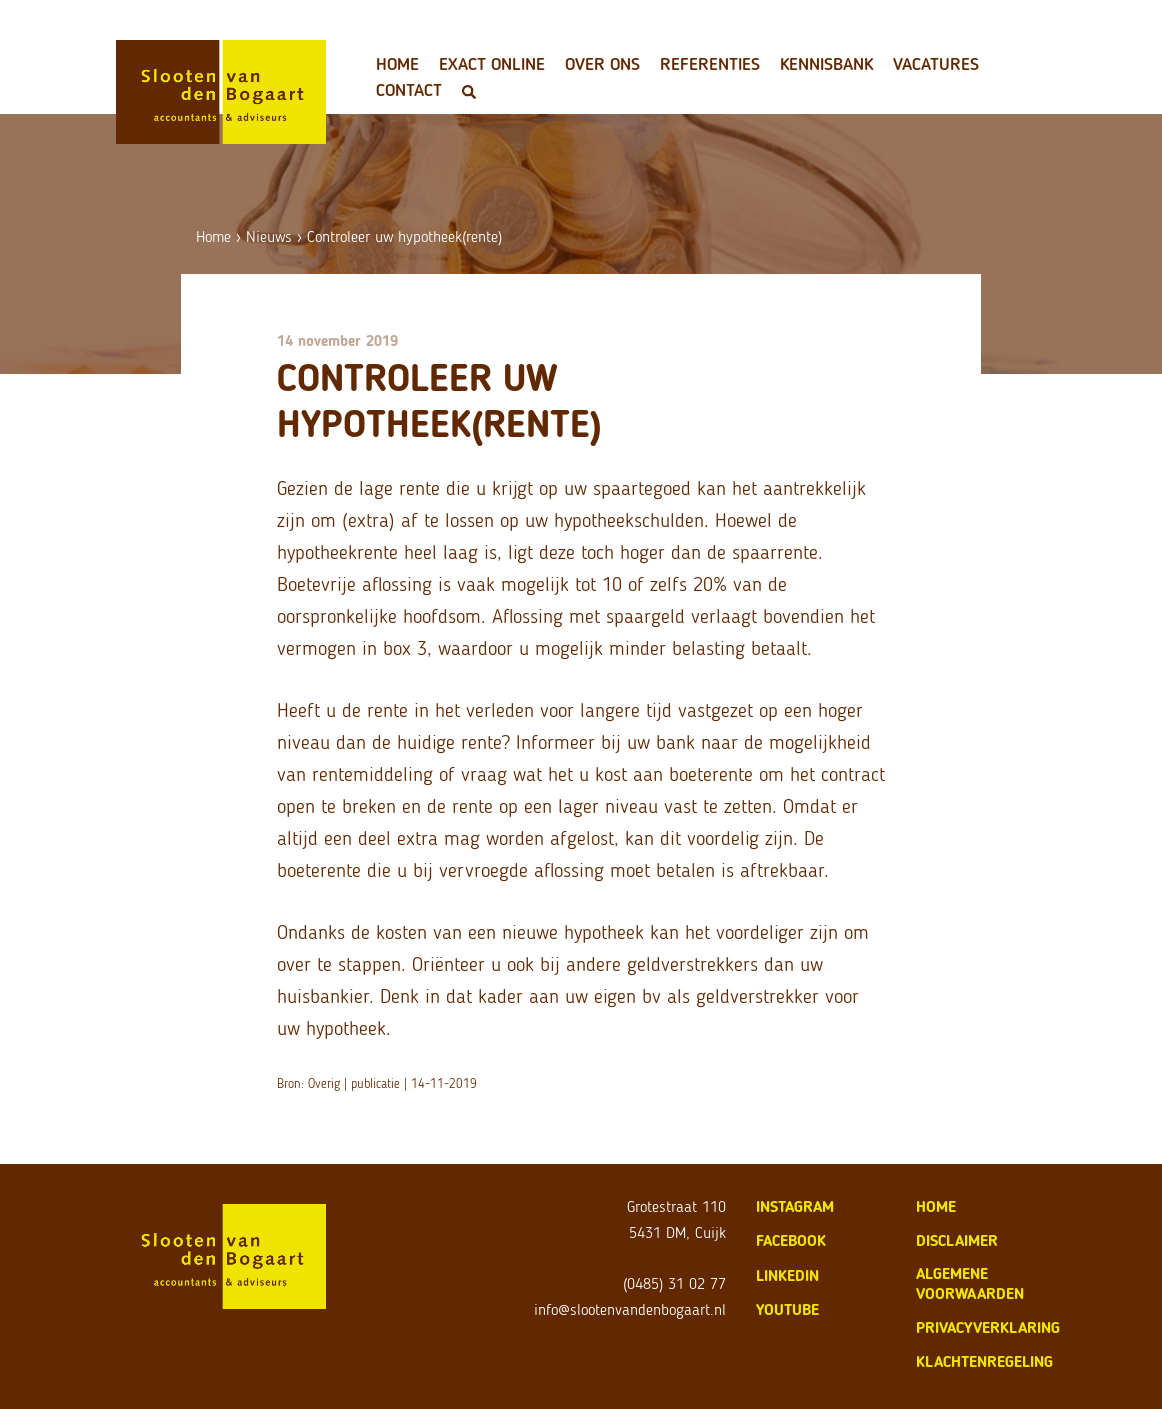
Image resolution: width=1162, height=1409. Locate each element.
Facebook (791, 1240)
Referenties (710, 64)
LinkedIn (787, 1275)
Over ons (602, 64)
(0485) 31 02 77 (674, 1283)
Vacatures (936, 64)
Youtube (787, 1309)
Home (397, 64)
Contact (409, 90)
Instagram (795, 1206)
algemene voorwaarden (970, 1283)
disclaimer (957, 1240)
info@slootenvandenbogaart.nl (630, 1309)
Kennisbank (826, 64)
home (936, 1206)
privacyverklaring (988, 1327)
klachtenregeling (984, 1361)
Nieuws (269, 236)
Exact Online (492, 64)
